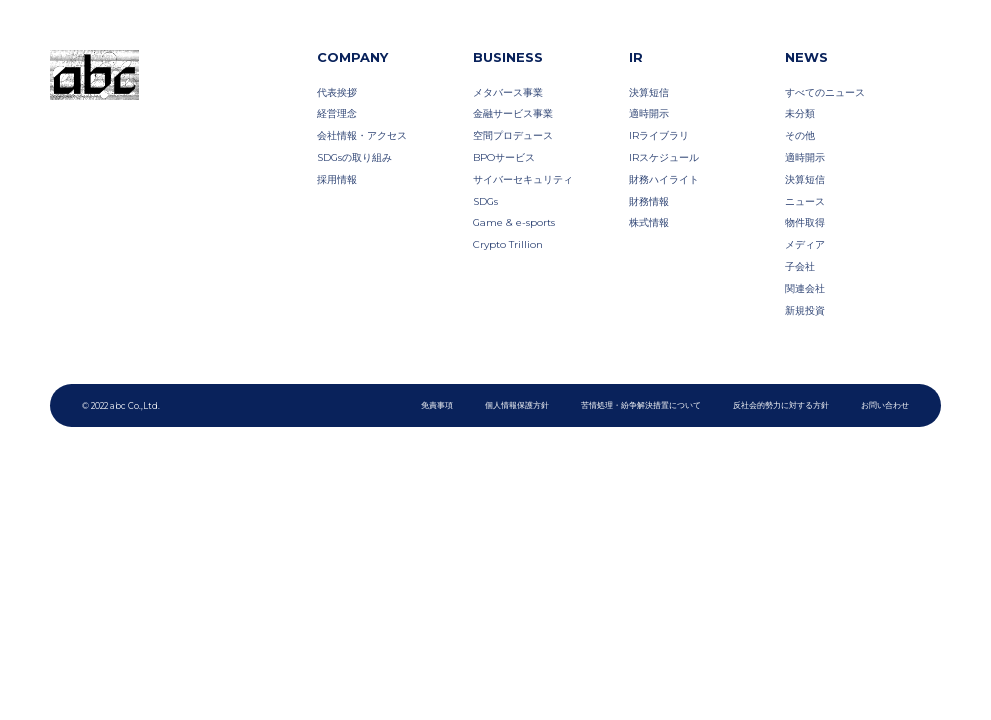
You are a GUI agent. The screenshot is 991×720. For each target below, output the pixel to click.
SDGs (485, 201)
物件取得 (805, 222)
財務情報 (649, 201)
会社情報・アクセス (362, 135)
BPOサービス (504, 157)
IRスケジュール (664, 157)
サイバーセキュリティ (523, 179)
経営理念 (337, 113)
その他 (800, 135)
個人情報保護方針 (517, 405)
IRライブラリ (659, 135)
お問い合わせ (885, 405)
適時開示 (649, 113)
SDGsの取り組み (354, 157)
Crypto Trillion (508, 244)
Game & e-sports (514, 222)
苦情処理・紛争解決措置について (641, 405)
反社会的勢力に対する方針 (781, 405)
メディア (805, 244)
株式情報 (649, 222)
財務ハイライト (664, 179)
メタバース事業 (508, 92)
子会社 (800, 266)
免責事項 (437, 405)
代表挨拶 (337, 92)
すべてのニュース (825, 92)
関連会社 (805, 288)
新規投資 (805, 310)
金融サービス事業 (513, 113)
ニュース (805, 201)
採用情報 (337, 179)
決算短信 (649, 92)
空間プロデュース (513, 135)
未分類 (800, 113)
